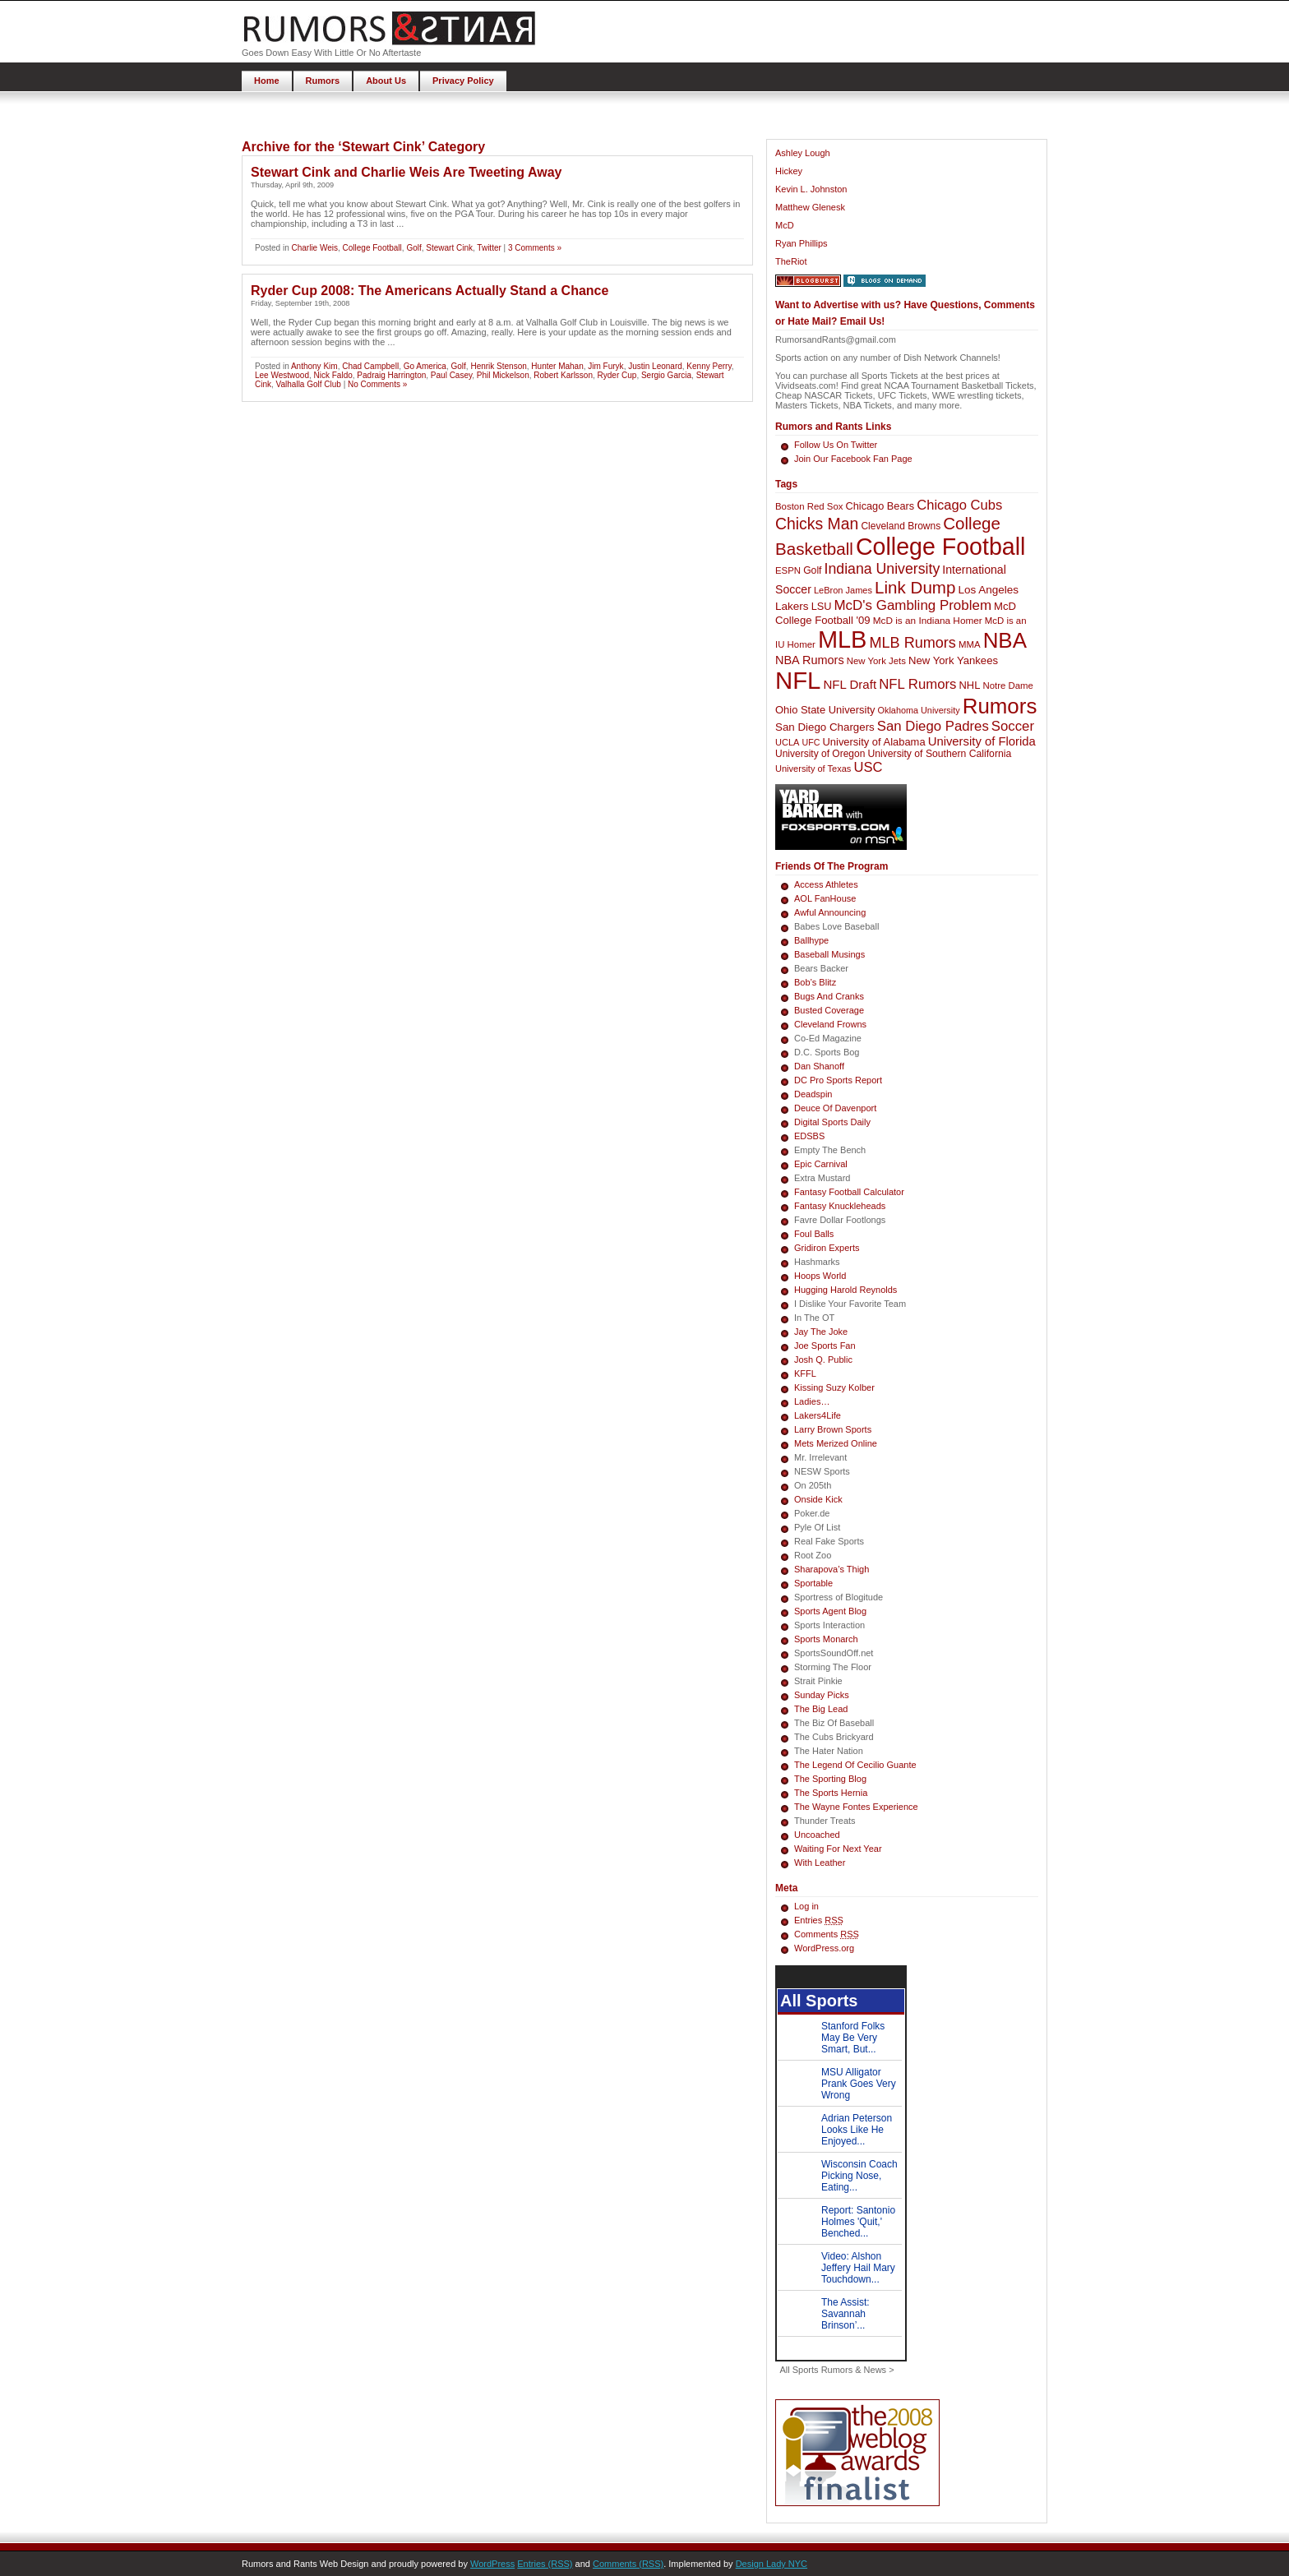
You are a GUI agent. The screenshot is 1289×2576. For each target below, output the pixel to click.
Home (267, 80)
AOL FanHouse (825, 898)
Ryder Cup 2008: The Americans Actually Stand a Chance (429, 291)
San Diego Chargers (825, 727)
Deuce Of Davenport (835, 1108)
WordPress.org (824, 1948)
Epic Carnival (821, 1164)
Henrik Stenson (498, 366)
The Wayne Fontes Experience (856, 1807)
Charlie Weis (314, 247)
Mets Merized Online (835, 1443)
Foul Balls (814, 1234)
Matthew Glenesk (810, 207)
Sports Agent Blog (830, 1611)
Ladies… (811, 1401)
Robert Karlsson (563, 375)
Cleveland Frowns (830, 1024)
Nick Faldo (333, 375)
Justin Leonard (655, 366)
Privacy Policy (463, 80)
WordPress (492, 2564)
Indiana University (882, 569)
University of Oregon (820, 753)
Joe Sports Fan (825, 1345)
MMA (970, 644)
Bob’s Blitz (815, 982)
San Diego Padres (933, 726)
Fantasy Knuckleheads (839, 1206)
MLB (842, 639)
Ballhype (811, 940)
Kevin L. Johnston (811, 189)
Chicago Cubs (959, 505)
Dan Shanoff (819, 1066)
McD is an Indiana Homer (927, 620)
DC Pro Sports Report (838, 1080)
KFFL (805, 1373)
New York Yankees (953, 660)
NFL (797, 680)
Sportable (813, 1583)
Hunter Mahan (557, 366)
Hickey (788, 171)
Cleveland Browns (900, 526)
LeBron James (843, 590)
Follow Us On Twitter (835, 445)
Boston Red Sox (809, 506)
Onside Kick (818, 1499)
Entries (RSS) (544, 2564)
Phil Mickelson (503, 375)
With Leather (819, 1862)
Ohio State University (825, 710)
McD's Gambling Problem (912, 605)
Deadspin (813, 1094)
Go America (425, 366)
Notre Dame (1007, 685)
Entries (818, 1920)
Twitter (489, 247)
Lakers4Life (817, 1415)
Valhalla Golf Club (308, 384)
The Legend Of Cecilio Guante (855, 1765)
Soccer (1012, 726)
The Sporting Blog (830, 1779)
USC (867, 767)
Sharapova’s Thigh (831, 1569)
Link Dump (915, 587)
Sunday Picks (821, 1695)
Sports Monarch (826, 1639)
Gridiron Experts (826, 1248)
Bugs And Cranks (829, 996)
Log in (806, 1906)
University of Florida (982, 741)
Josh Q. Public (823, 1359)
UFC (811, 742)
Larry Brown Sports (832, 1429)
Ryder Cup (617, 375)
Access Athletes (826, 884)
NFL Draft (849, 684)
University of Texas (813, 768)
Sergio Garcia (666, 375)
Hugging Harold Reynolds (845, 1290)
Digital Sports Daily (832, 1122)
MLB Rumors (912, 643)
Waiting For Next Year (838, 1849)
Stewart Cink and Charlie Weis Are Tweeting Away (406, 172)
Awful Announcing (830, 912)
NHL (970, 685)
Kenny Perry (708, 366)
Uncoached (817, 1835)
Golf (413, 247)
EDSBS (809, 1136)
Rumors (323, 80)
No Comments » (377, 384)
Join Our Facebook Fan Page (853, 459)
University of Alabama (873, 742)
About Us (386, 80)
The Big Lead (821, 1709)
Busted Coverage (829, 1010)
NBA (1005, 640)
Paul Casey (451, 375)
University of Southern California (939, 753)
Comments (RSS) (628, 2564)
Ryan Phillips (801, 243)
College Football (372, 247)
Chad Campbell (370, 366)
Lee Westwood (282, 375)
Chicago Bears (880, 506)
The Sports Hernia (830, 1793)
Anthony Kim (314, 366)
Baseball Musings (829, 954)
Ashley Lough (802, 153)
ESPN (788, 570)
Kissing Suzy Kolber (834, 1387)
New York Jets (876, 661)
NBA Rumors (809, 660)
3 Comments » (534, 247)
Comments (826, 1934)
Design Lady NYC (771, 2564)
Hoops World (820, 1276)
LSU (821, 606)
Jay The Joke (821, 1331)
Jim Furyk (605, 366)
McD (784, 225)
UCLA (787, 742)
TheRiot (791, 261)
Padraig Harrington (391, 375)
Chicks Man (816, 524)
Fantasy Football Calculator (849, 1192)
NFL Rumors (917, 684)
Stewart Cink (449, 247)
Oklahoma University (919, 710)
